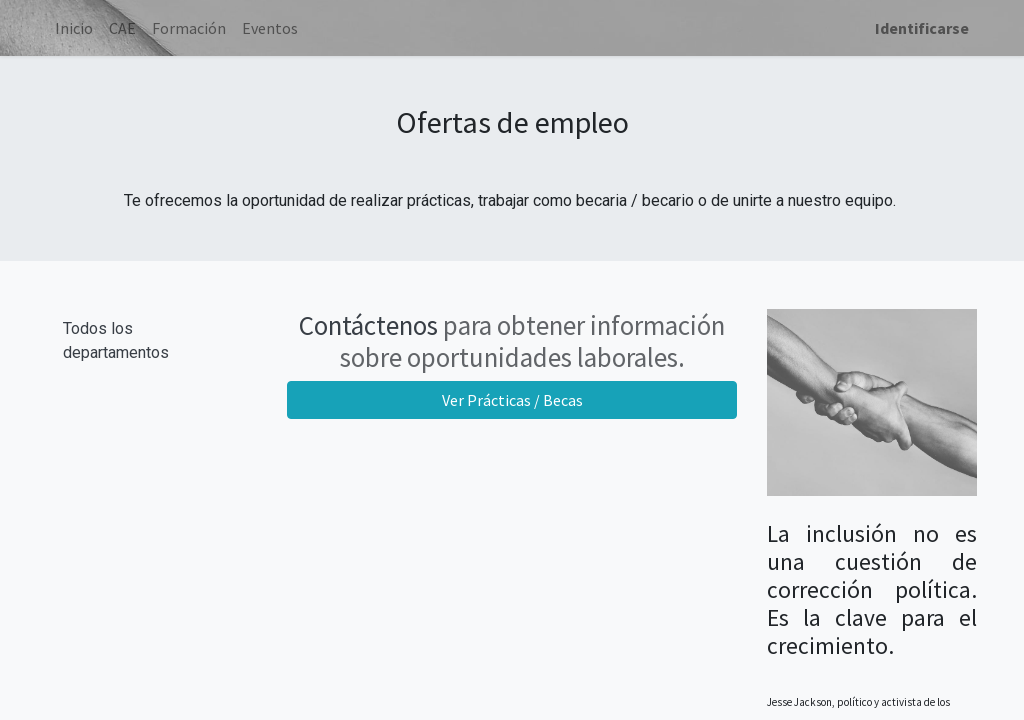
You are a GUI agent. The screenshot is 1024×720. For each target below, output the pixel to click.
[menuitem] (74, 28)
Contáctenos (368, 325)
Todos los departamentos (116, 340)
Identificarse (922, 28)
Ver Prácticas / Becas (512, 400)
